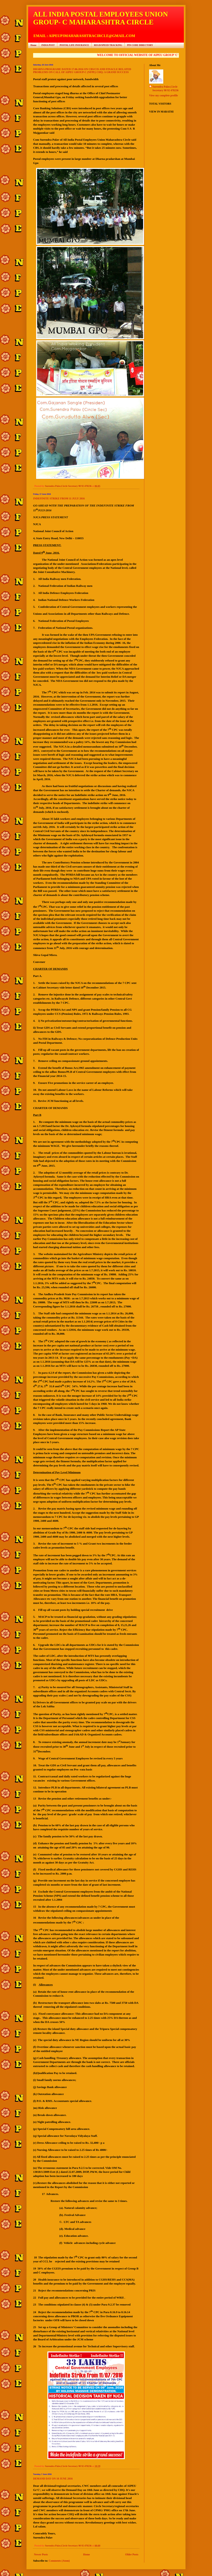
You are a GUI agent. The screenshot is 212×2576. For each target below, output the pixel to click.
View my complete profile (163, 95)
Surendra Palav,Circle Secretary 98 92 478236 (165, 88)
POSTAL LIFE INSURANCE (74, 45)
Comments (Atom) (59, 2560)
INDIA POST (48, 45)
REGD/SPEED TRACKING (108, 45)
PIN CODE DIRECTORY (140, 45)
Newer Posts (41, 2554)
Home (33, 45)
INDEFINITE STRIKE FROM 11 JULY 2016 (59, 498)
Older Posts (131, 2554)
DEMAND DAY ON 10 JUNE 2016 (53, 2478)
